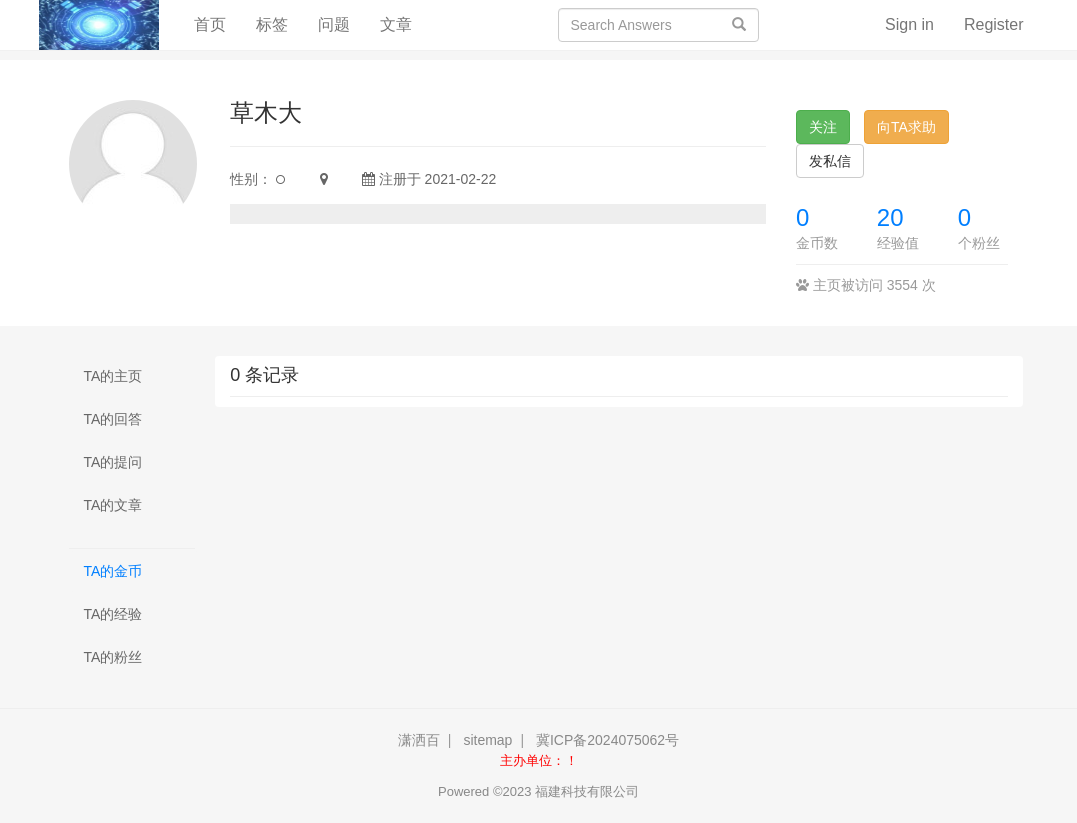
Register (994, 24)
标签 (272, 24)
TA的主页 (113, 376)
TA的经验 (113, 614)
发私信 (830, 161)
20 (890, 217)
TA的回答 (113, 419)
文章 (396, 24)
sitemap (487, 740)
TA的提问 (113, 462)
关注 (823, 127)
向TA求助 (906, 127)
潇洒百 (419, 740)
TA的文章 (113, 505)
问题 (334, 24)
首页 (217, 23)
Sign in (909, 24)
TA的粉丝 (113, 657)
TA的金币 (113, 571)
